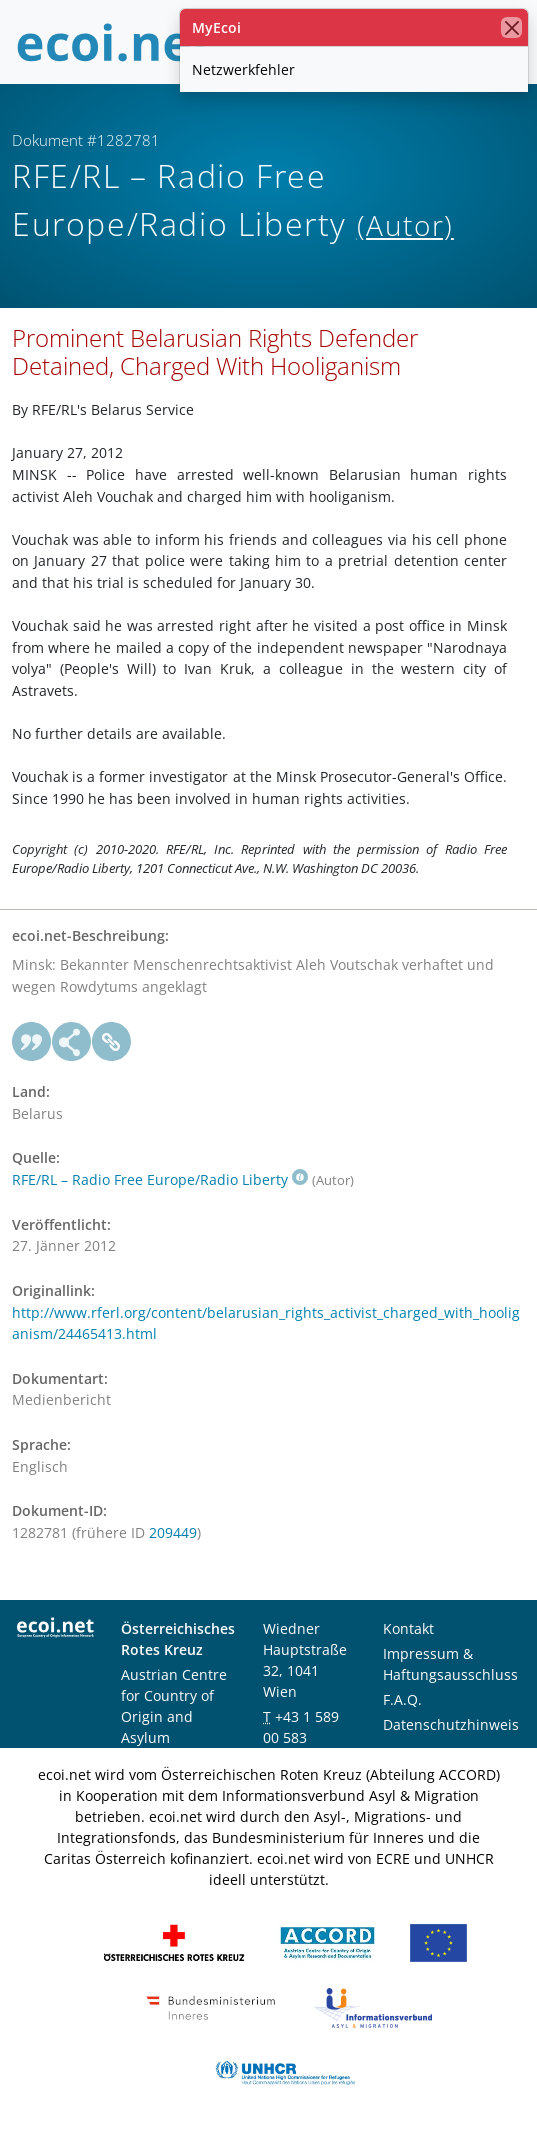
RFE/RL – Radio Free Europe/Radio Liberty (160, 1179)
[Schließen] (511, 27)
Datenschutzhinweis (451, 1724)
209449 (173, 1532)
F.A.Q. (402, 1699)
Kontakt (408, 1628)
